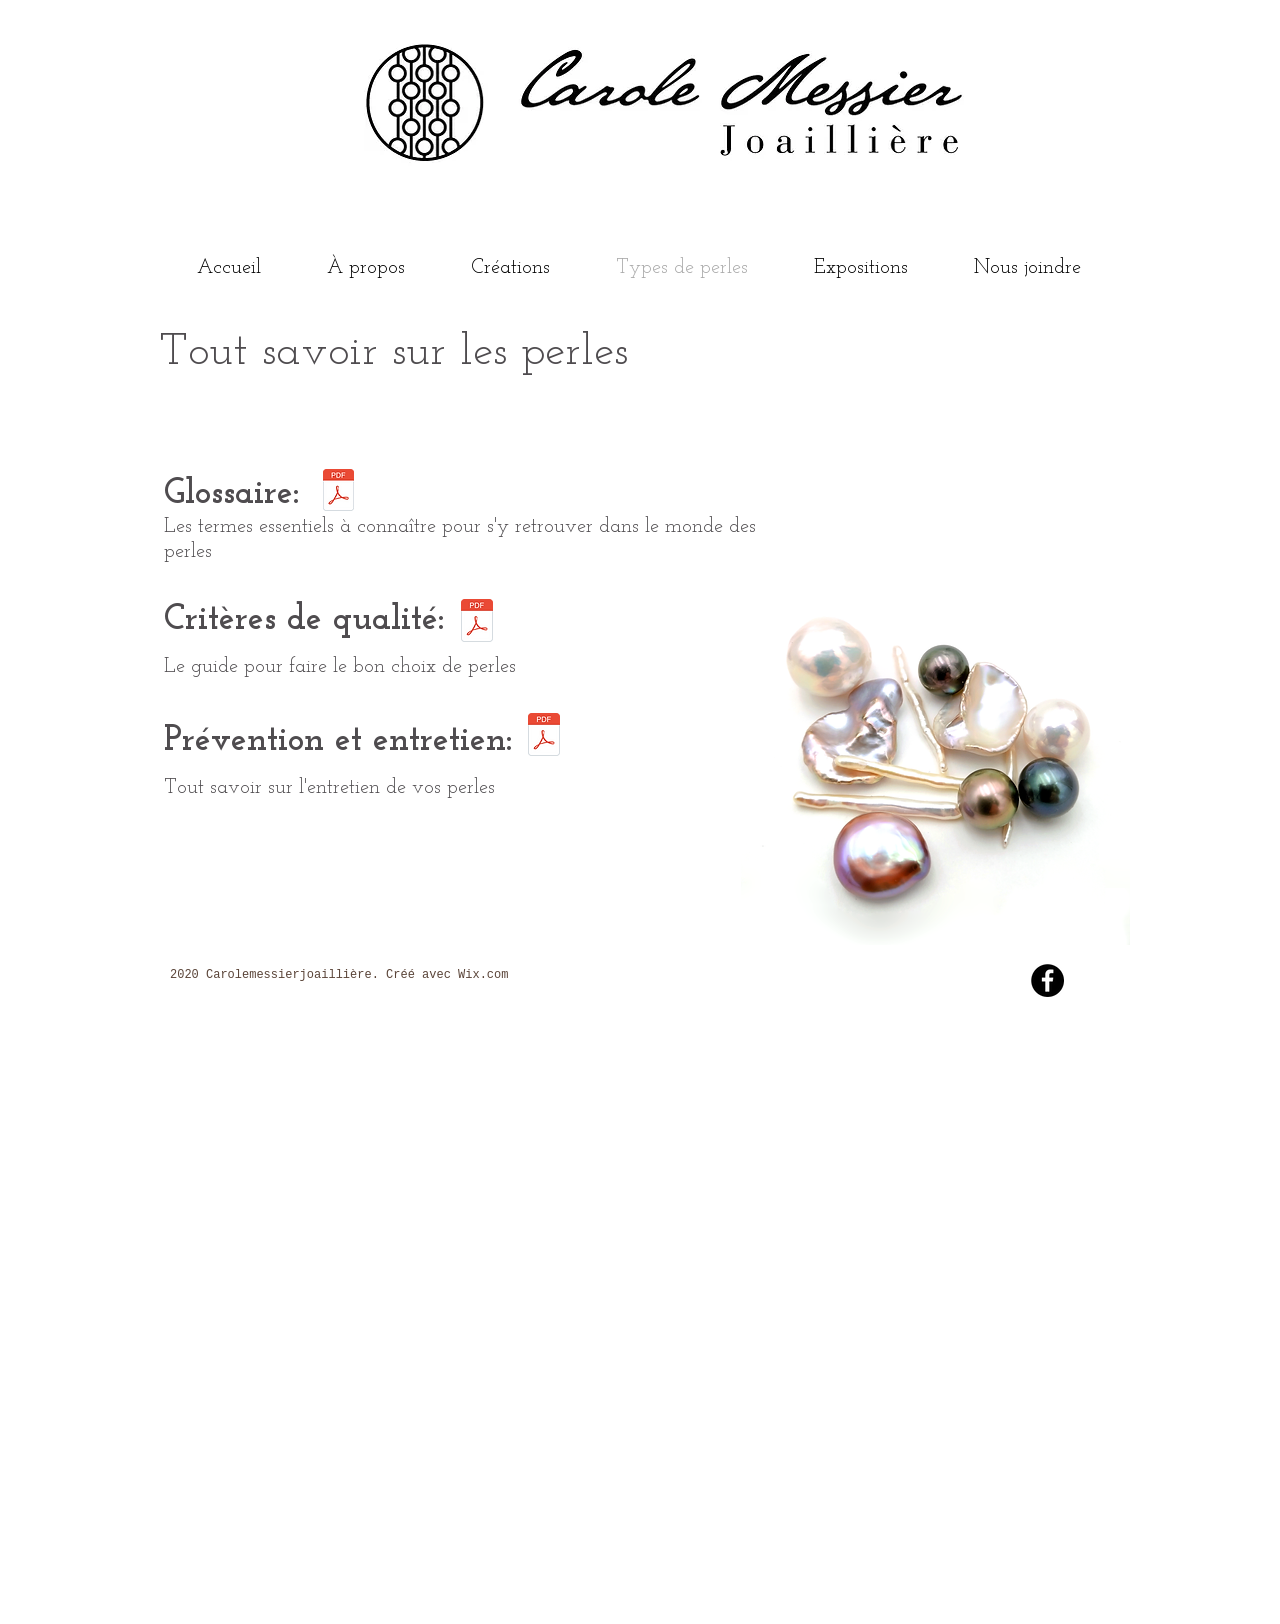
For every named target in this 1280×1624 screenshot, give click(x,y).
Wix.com (483, 975)
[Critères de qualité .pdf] (477, 623)
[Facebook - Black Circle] (1047, 980)
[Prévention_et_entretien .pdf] (544, 736)
